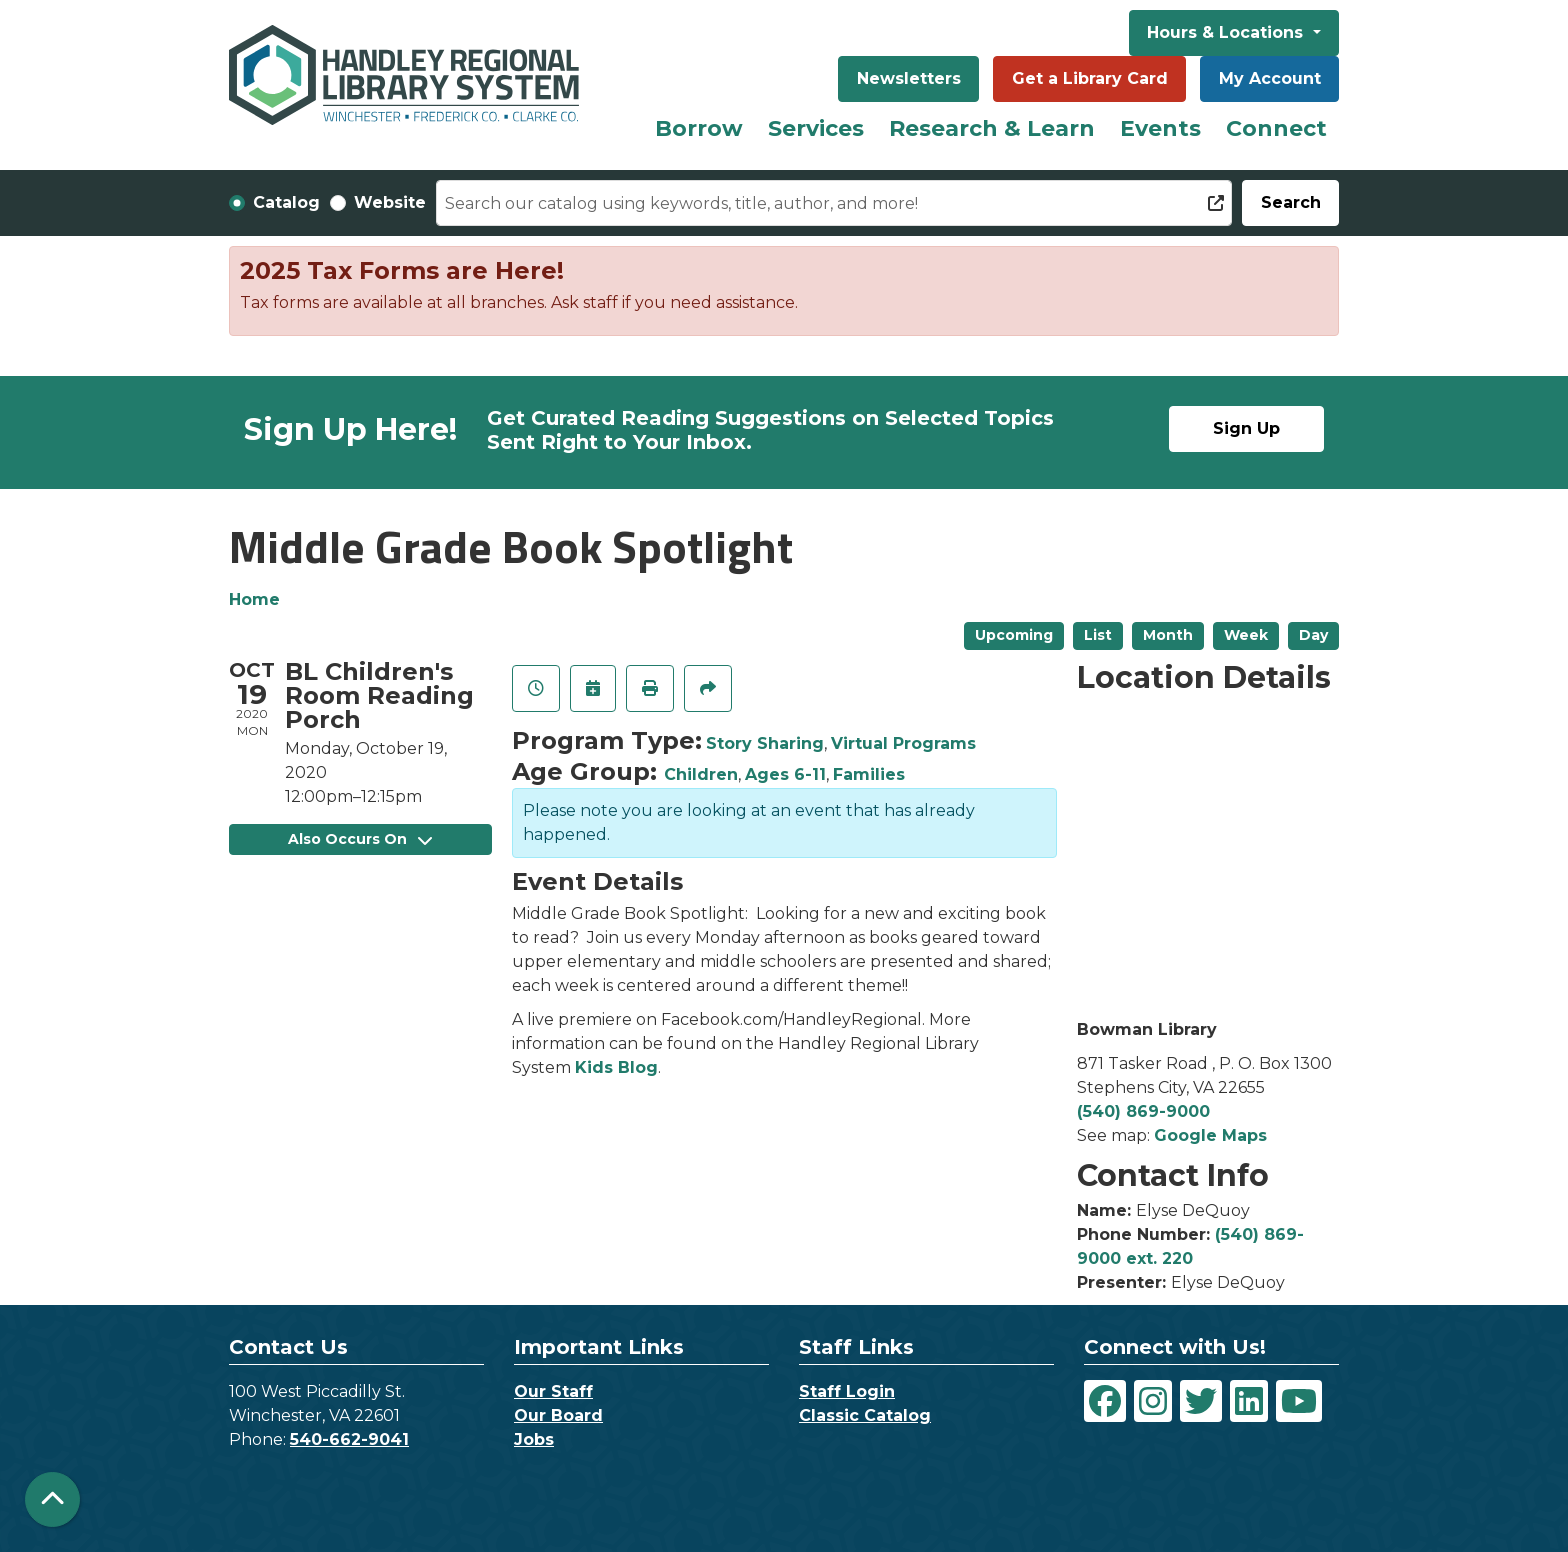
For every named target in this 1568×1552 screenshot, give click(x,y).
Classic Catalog (865, 1415)
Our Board (558, 1415)
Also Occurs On (360, 839)
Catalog (286, 202)
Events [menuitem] (1160, 128)
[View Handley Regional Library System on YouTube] (1299, 1401)
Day (1313, 635)
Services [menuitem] (816, 128)
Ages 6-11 (785, 774)
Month (1168, 635)
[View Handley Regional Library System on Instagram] (1153, 1401)
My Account (1270, 78)
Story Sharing (765, 743)
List (1098, 635)
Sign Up (1246, 428)
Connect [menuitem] (1276, 128)
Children (701, 774)
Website (390, 202)
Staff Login (847, 1391)
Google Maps (1210, 1135)
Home (254, 599)
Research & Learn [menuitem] (992, 128)
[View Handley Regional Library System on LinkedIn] (1249, 1401)
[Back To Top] (52, 1499)
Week (1246, 635)
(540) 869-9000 (1143, 1111)
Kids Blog (616, 1067)
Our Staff (553, 1391)
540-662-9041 (349, 1439)
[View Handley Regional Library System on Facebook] (1105, 1401)
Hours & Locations (1227, 32)
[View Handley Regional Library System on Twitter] (1201, 1401)
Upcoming (1014, 635)
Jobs (534, 1439)
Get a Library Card (1090, 78)
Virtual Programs (903, 743)
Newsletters (909, 78)
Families (869, 774)
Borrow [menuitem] (699, 128)
